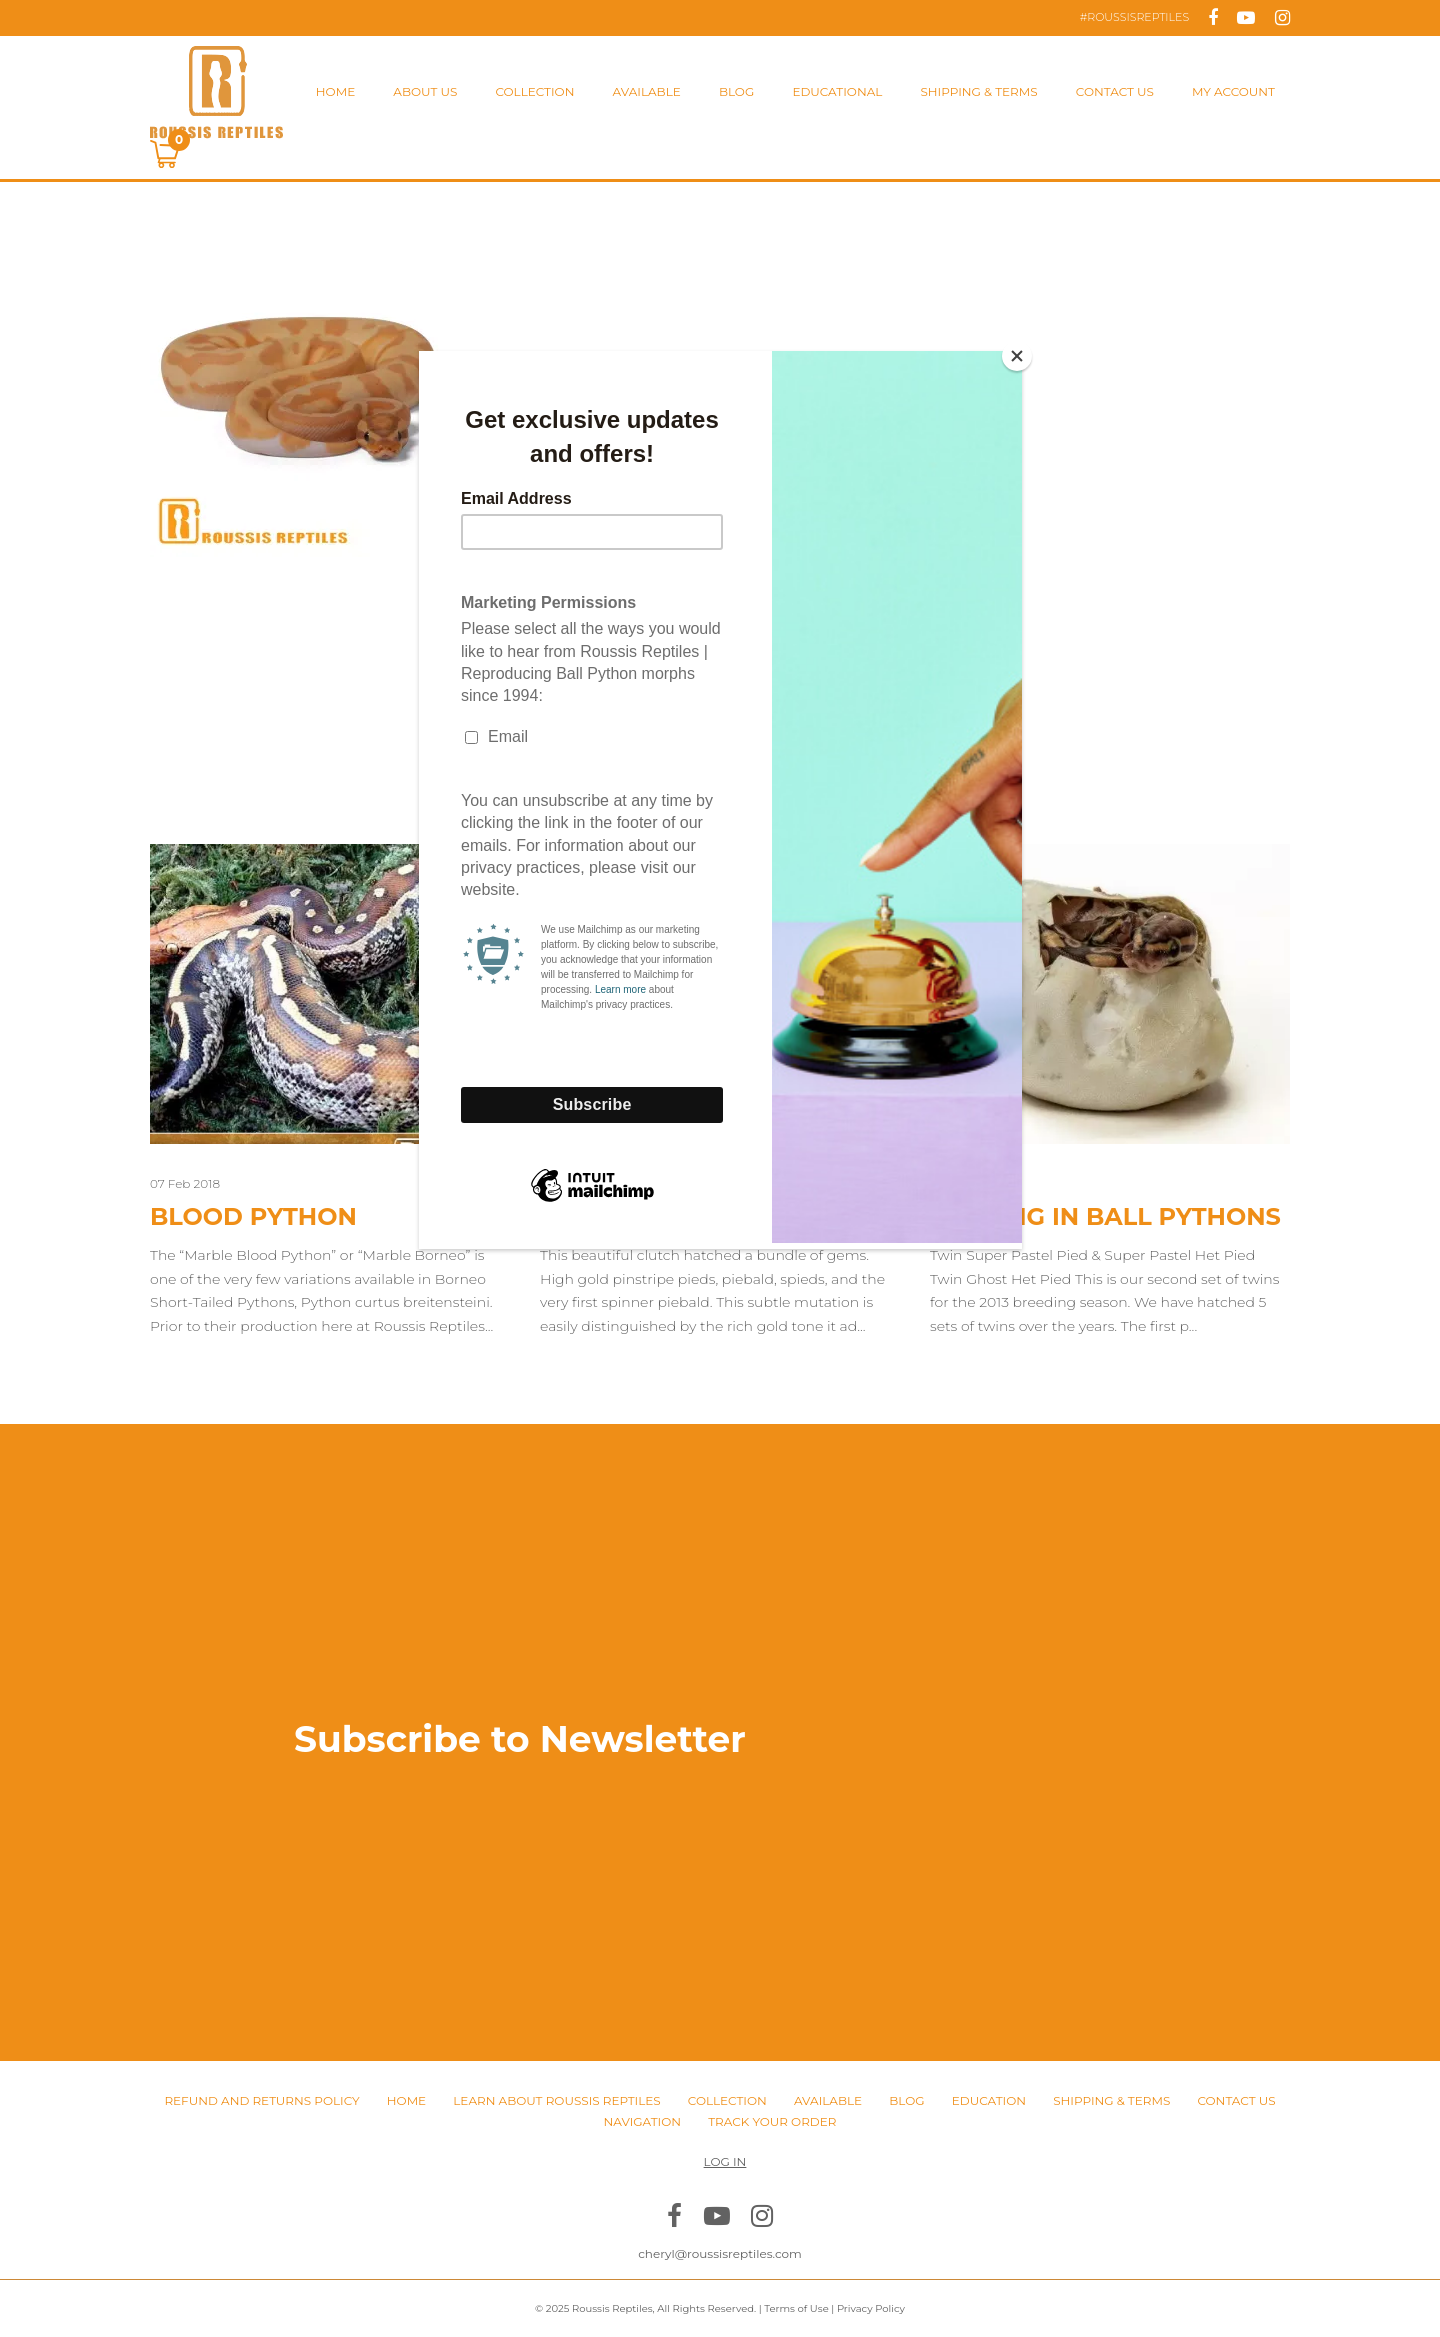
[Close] (1017, 356)
